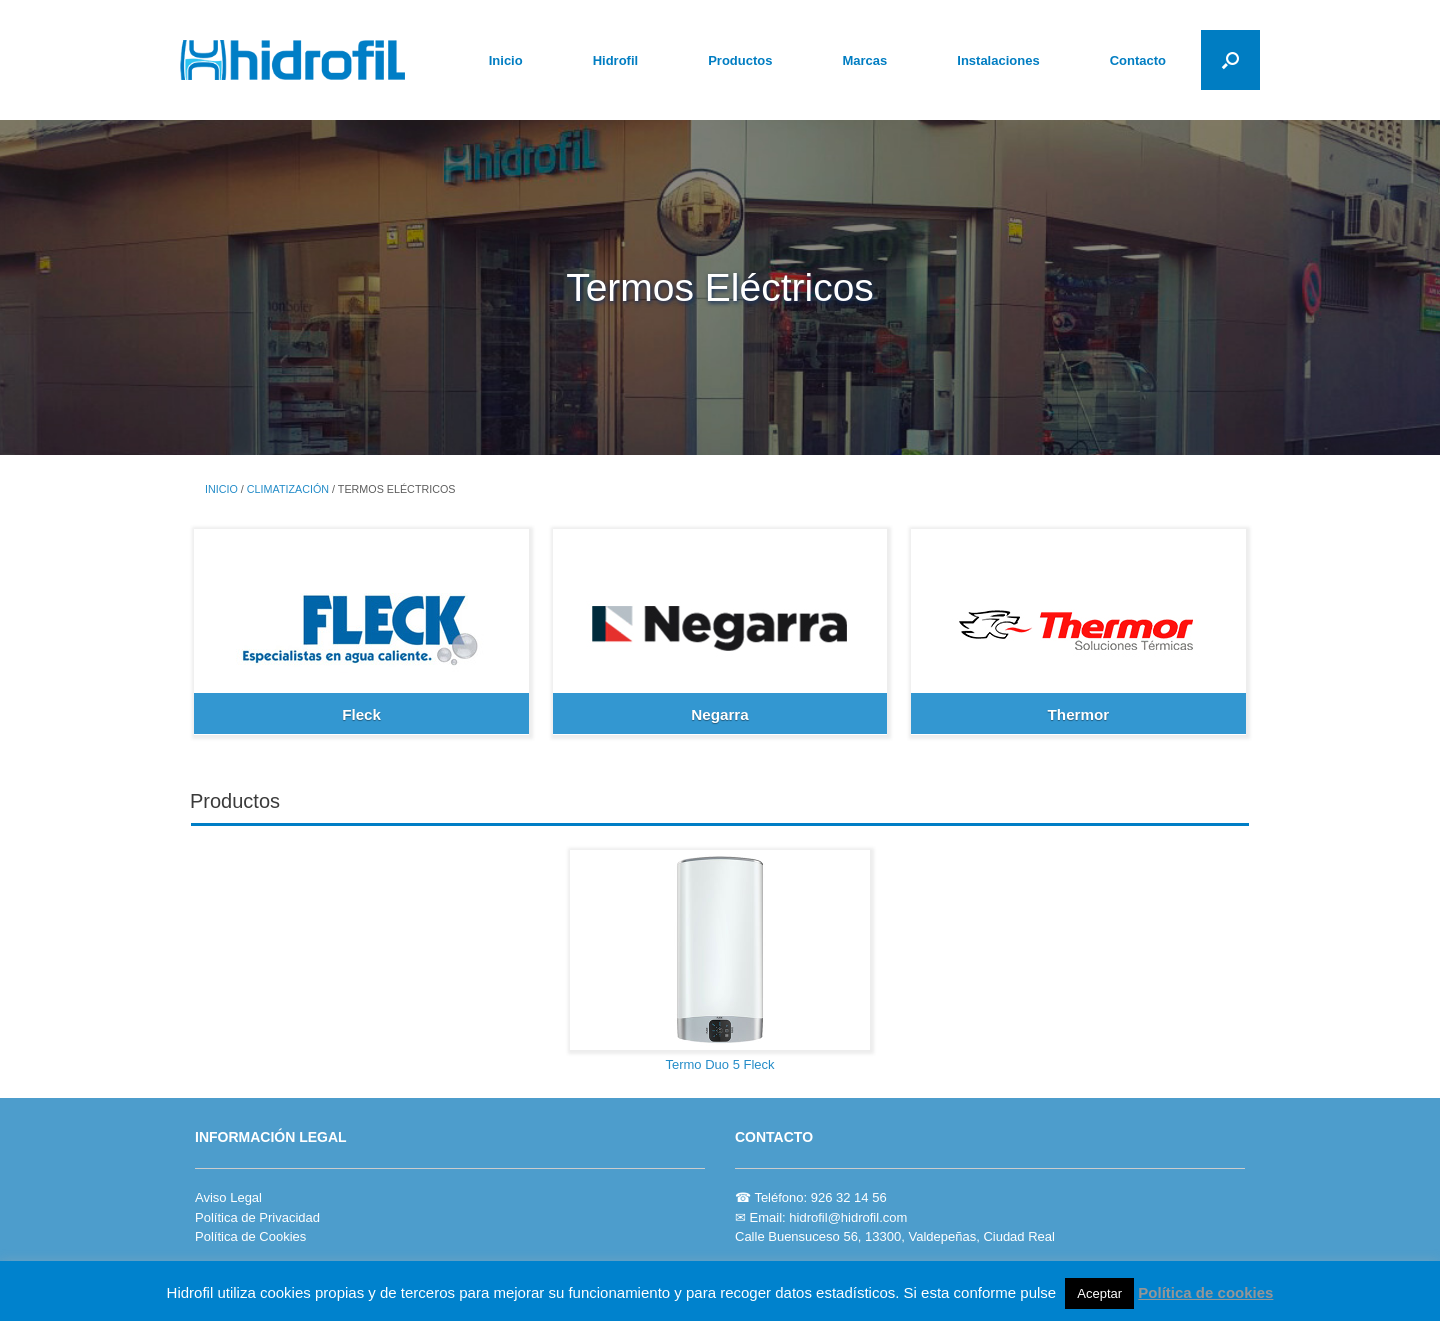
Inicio (506, 60)
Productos (740, 60)
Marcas (864, 60)
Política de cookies (1205, 1292)
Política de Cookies (250, 1236)
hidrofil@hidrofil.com (848, 1217)
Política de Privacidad (257, 1217)
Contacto (1138, 60)
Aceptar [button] (1099, 1293)
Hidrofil (616, 60)
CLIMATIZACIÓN (288, 489)
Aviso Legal (228, 1197)
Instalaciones (998, 60)
